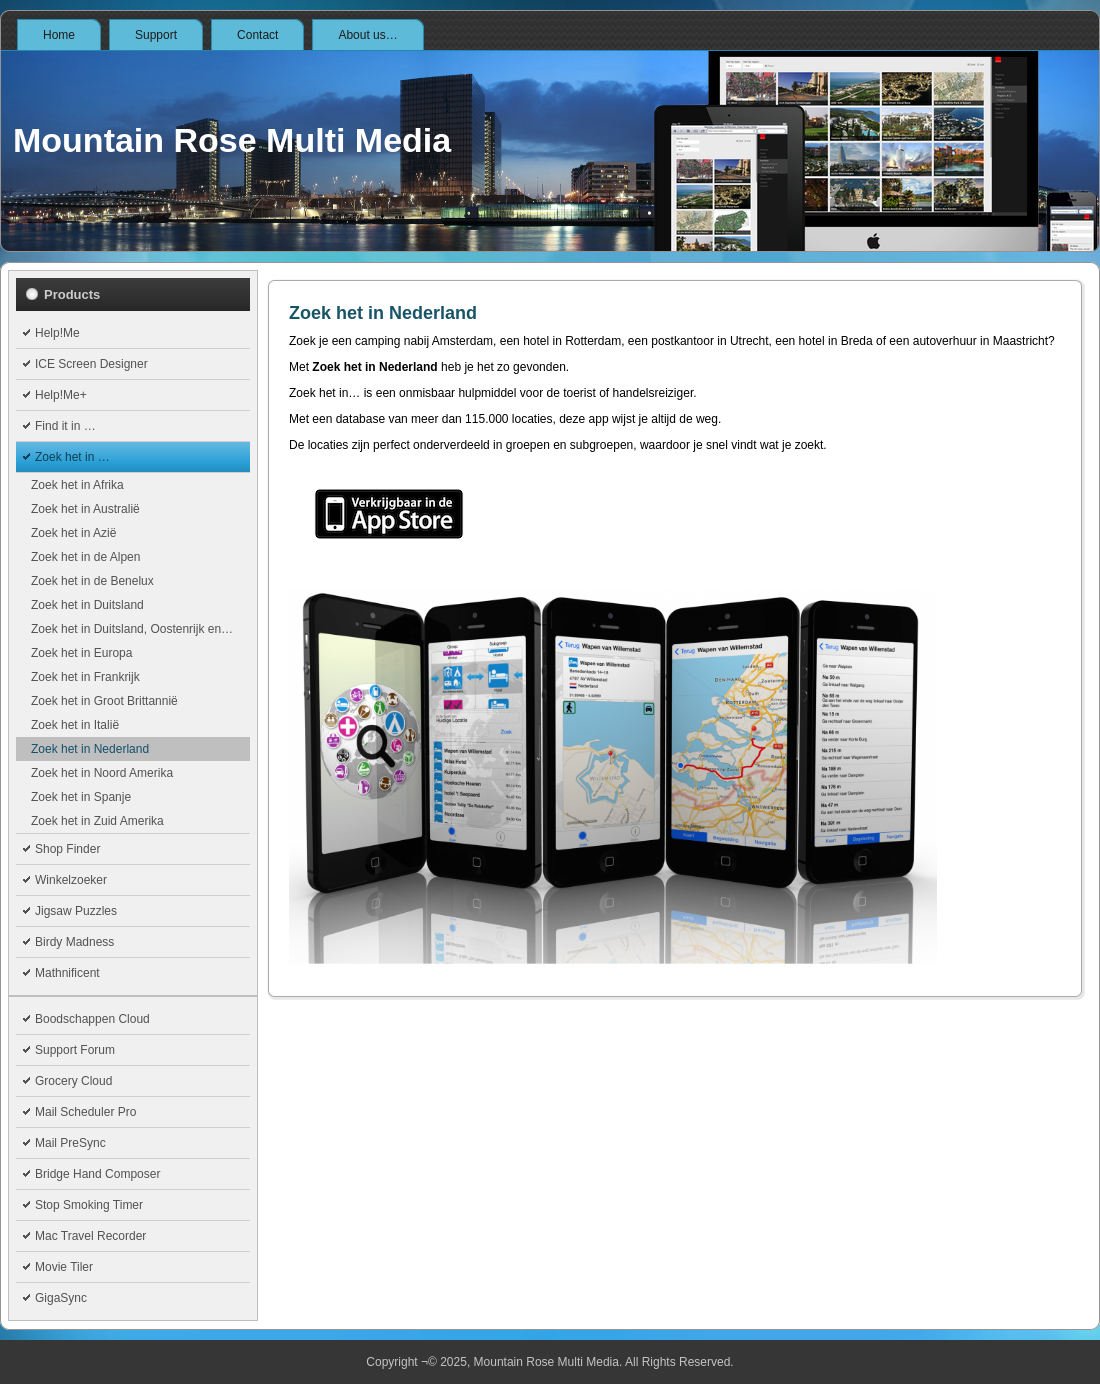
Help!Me (57, 333)
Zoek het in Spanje (81, 797)
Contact (257, 35)
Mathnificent (67, 973)
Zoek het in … (72, 457)
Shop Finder (67, 849)
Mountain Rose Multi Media (232, 140)
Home (59, 35)
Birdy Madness (74, 942)
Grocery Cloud (73, 1081)
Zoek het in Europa (81, 653)
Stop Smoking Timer (89, 1205)
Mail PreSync (70, 1143)
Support (156, 35)
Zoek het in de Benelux (92, 581)
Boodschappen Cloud (92, 1019)
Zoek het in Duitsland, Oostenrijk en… (132, 629)
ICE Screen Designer (91, 364)
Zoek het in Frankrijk (85, 677)
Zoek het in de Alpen (85, 557)
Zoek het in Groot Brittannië (104, 701)
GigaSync (61, 1298)
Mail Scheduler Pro (85, 1112)
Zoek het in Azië (73, 533)
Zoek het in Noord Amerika (102, 773)
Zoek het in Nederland (90, 749)
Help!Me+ (61, 395)
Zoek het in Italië (75, 725)
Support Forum (75, 1050)
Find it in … (65, 426)
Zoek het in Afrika (77, 485)
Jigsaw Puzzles (76, 911)
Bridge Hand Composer (97, 1174)
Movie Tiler (64, 1267)
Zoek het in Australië (85, 509)
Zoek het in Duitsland (87, 605)
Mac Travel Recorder (90, 1236)
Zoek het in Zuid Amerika (97, 821)
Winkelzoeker (71, 880)
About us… (367, 35)
